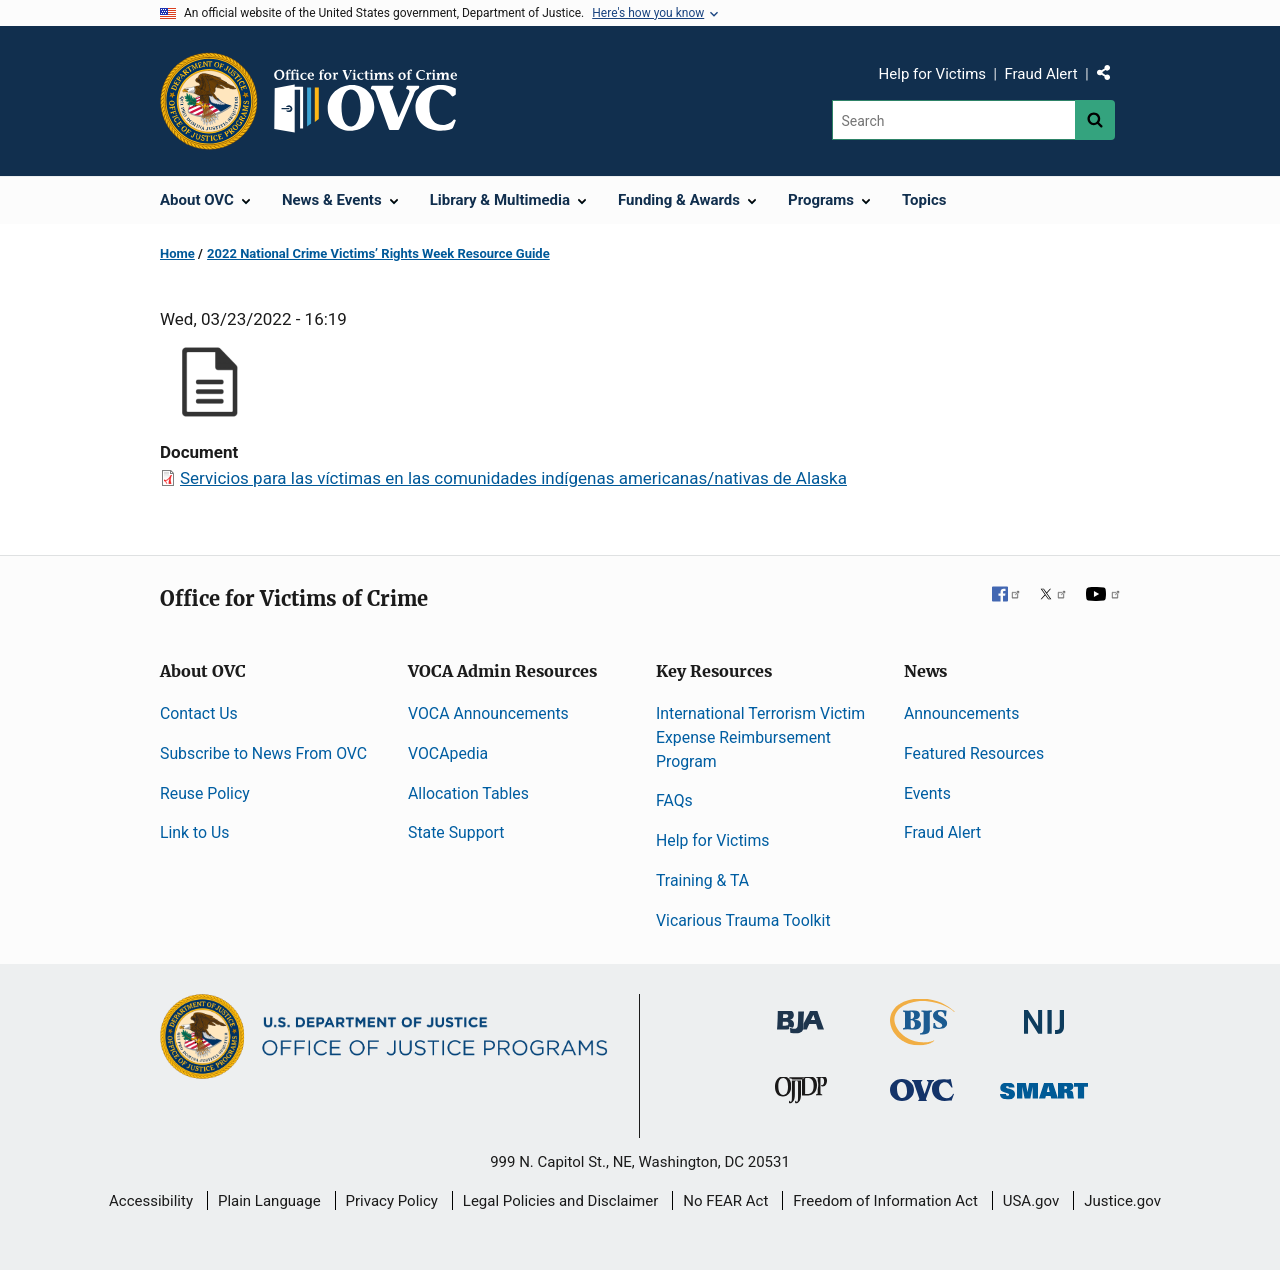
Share (1111, 77)
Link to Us (194, 832)
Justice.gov (1122, 1201)
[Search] (953, 120)
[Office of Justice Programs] (209, 101)
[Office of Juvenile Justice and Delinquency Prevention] (801, 1094)
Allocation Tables (468, 793)
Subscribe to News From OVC (263, 753)
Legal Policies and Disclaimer (560, 1201)
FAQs (674, 800)
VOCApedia (448, 753)
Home (177, 253)
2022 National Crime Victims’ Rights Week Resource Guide (378, 253)
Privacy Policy (392, 1201)
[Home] (374, 101)
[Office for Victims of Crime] (922, 1089)
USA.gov (1031, 1201)
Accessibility (151, 1201)
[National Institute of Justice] (1044, 1012)
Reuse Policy (205, 793)
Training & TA (702, 880)
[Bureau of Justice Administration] (800, 1011)
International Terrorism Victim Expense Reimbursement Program (760, 737)
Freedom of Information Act (885, 1201)
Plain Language (269, 1201)
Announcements (961, 713)
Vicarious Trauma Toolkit (743, 920)
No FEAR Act (725, 1201)
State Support (456, 832)
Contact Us (199, 713)
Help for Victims (933, 74)
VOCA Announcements (488, 713)
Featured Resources (974, 753)
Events (927, 793)
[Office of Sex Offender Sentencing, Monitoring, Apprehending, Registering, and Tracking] (1044, 1085)
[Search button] (1095, 120)
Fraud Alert (1040, 74)
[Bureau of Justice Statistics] (922, 1035)
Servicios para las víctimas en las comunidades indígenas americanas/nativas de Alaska (513, 478)
